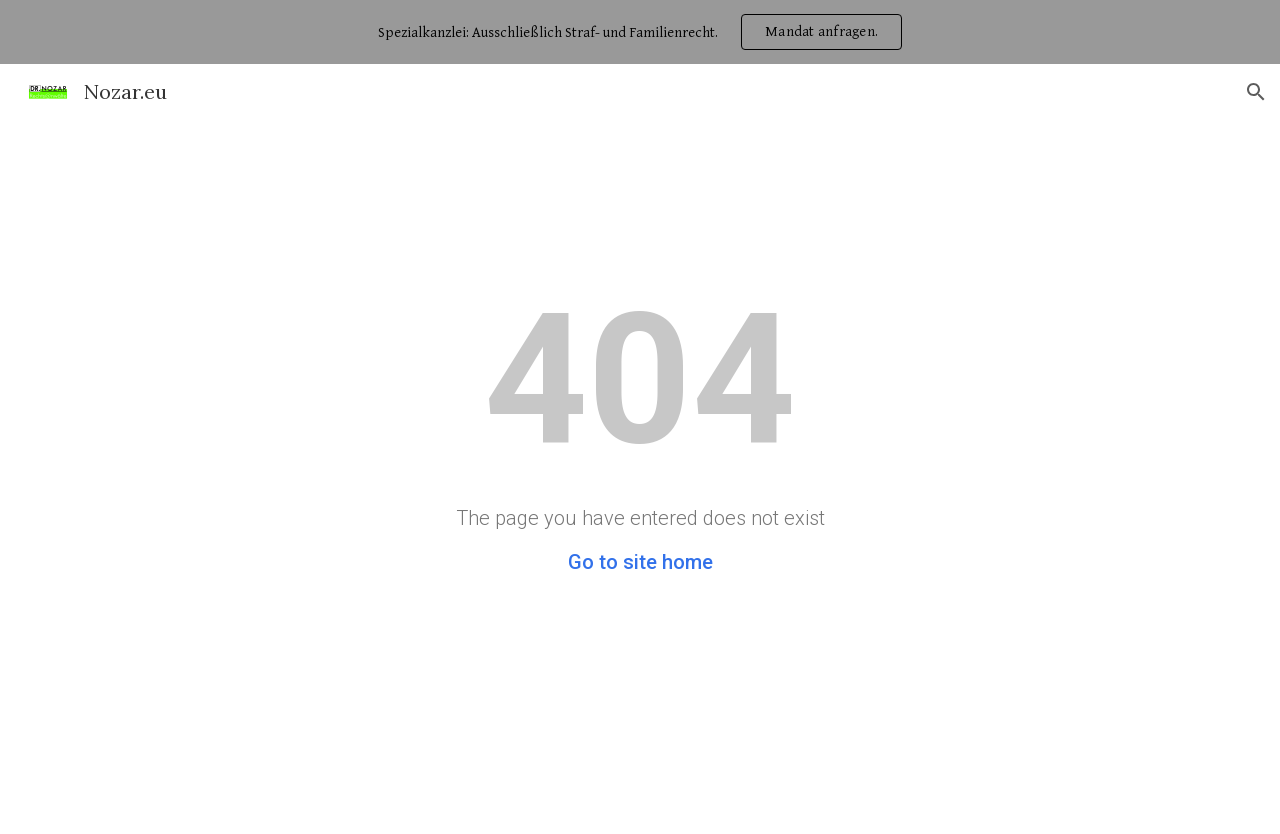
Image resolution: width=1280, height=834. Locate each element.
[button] (1256, 92)
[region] (640, 32)
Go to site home (640, 562)
